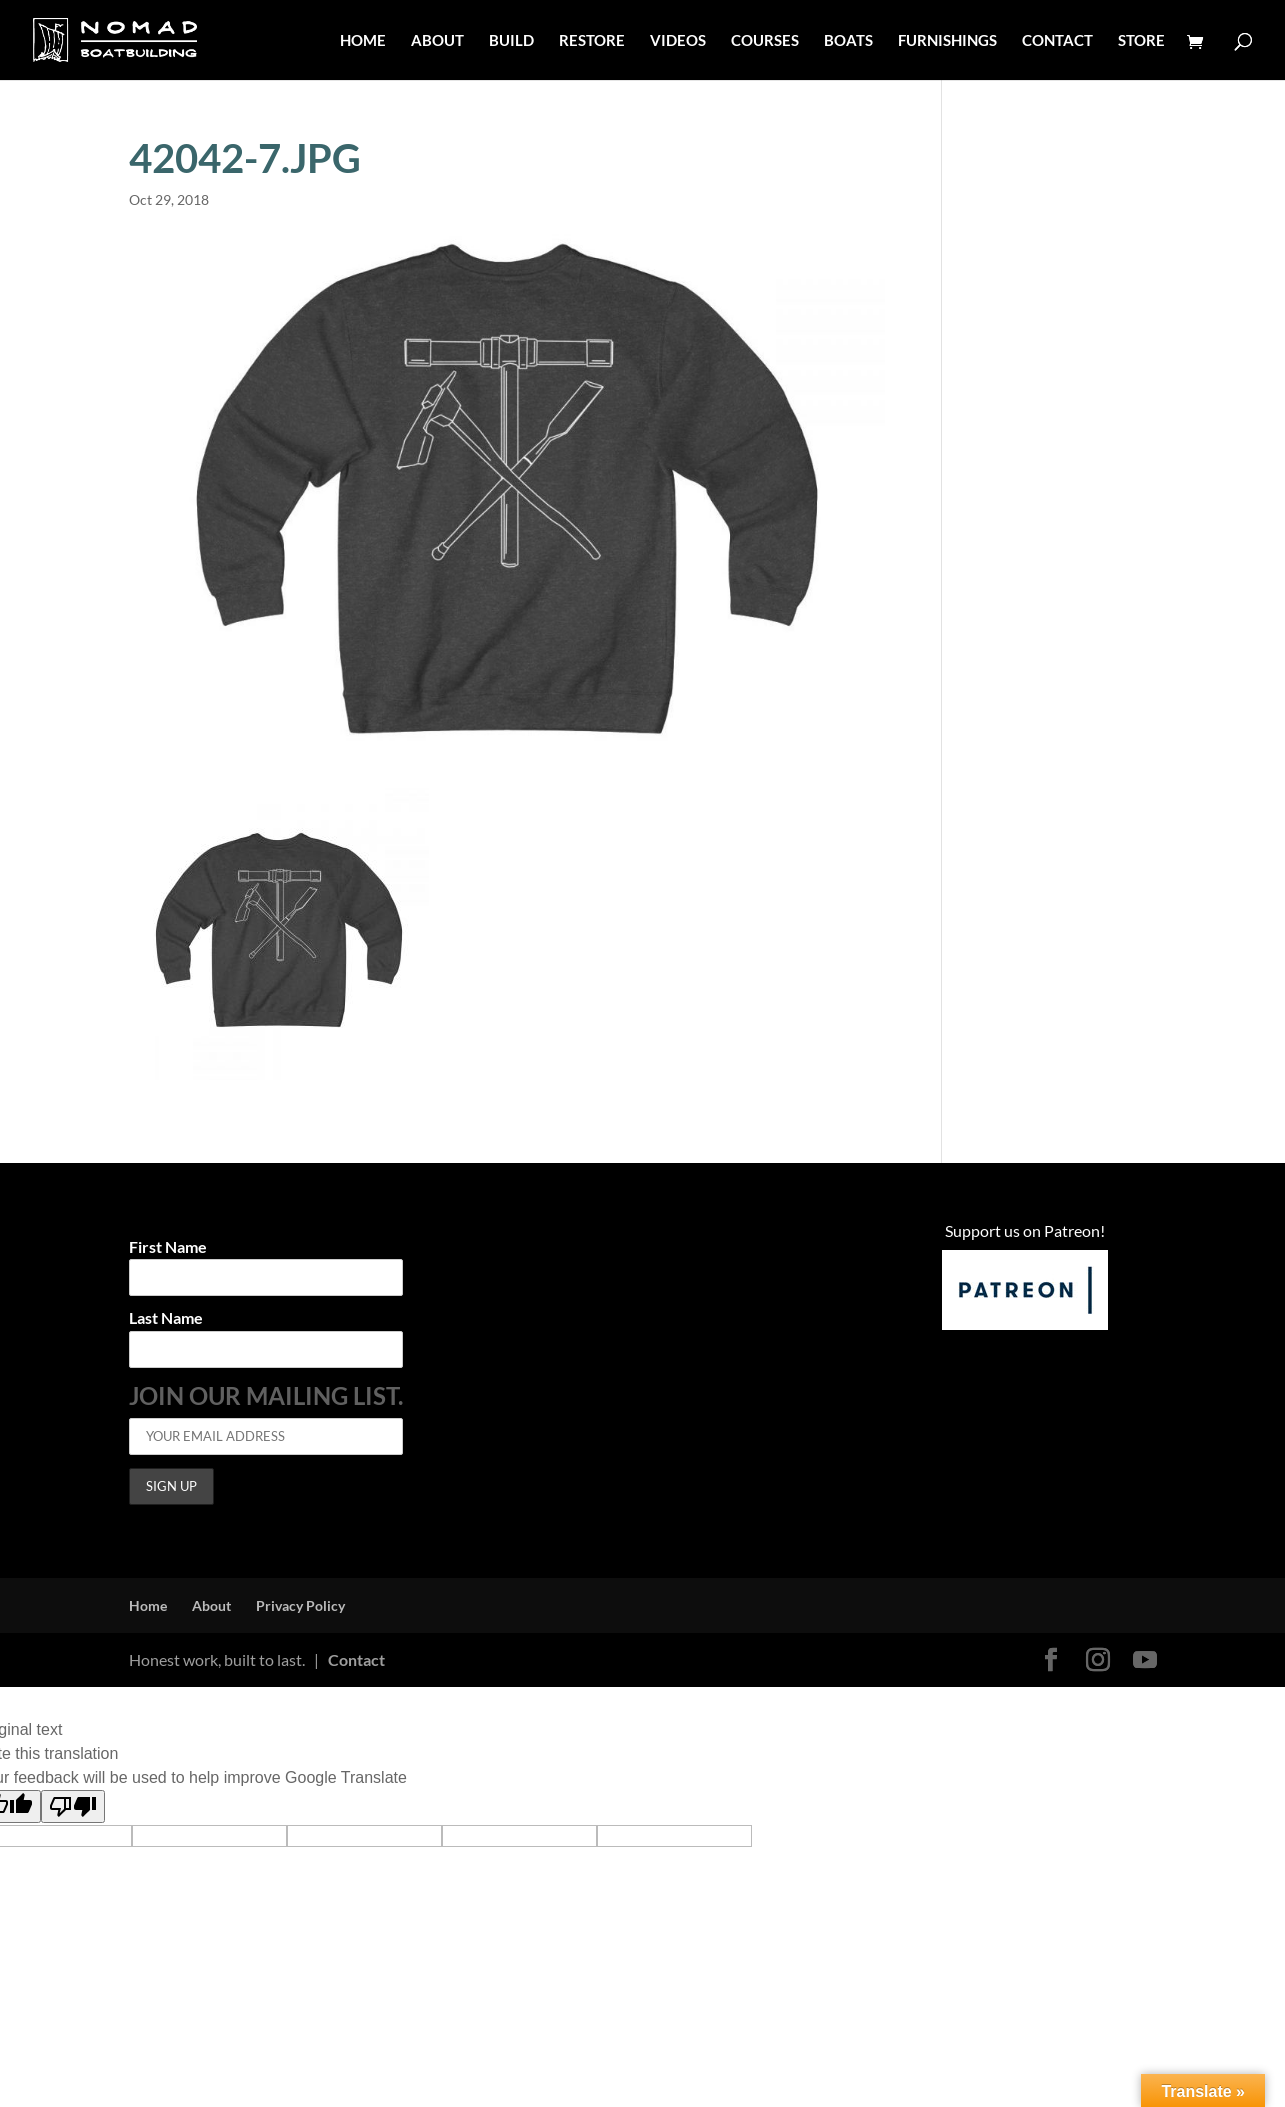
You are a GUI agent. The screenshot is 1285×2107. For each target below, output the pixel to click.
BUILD (511, 41)
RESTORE (592, 41)
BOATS (848, 41)
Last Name (166, 1318)
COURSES (765, 41)
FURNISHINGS (947, 41)
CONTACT (1057, 41)
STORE (1141, 41)
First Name (168, 1247)
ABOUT (437, 41)
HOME (363, 41)
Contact (356, 1659)
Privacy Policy (300, 1605)
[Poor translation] (73, 1806)
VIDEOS (678, 41)
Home (148, 1605)
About (211, 1605)
